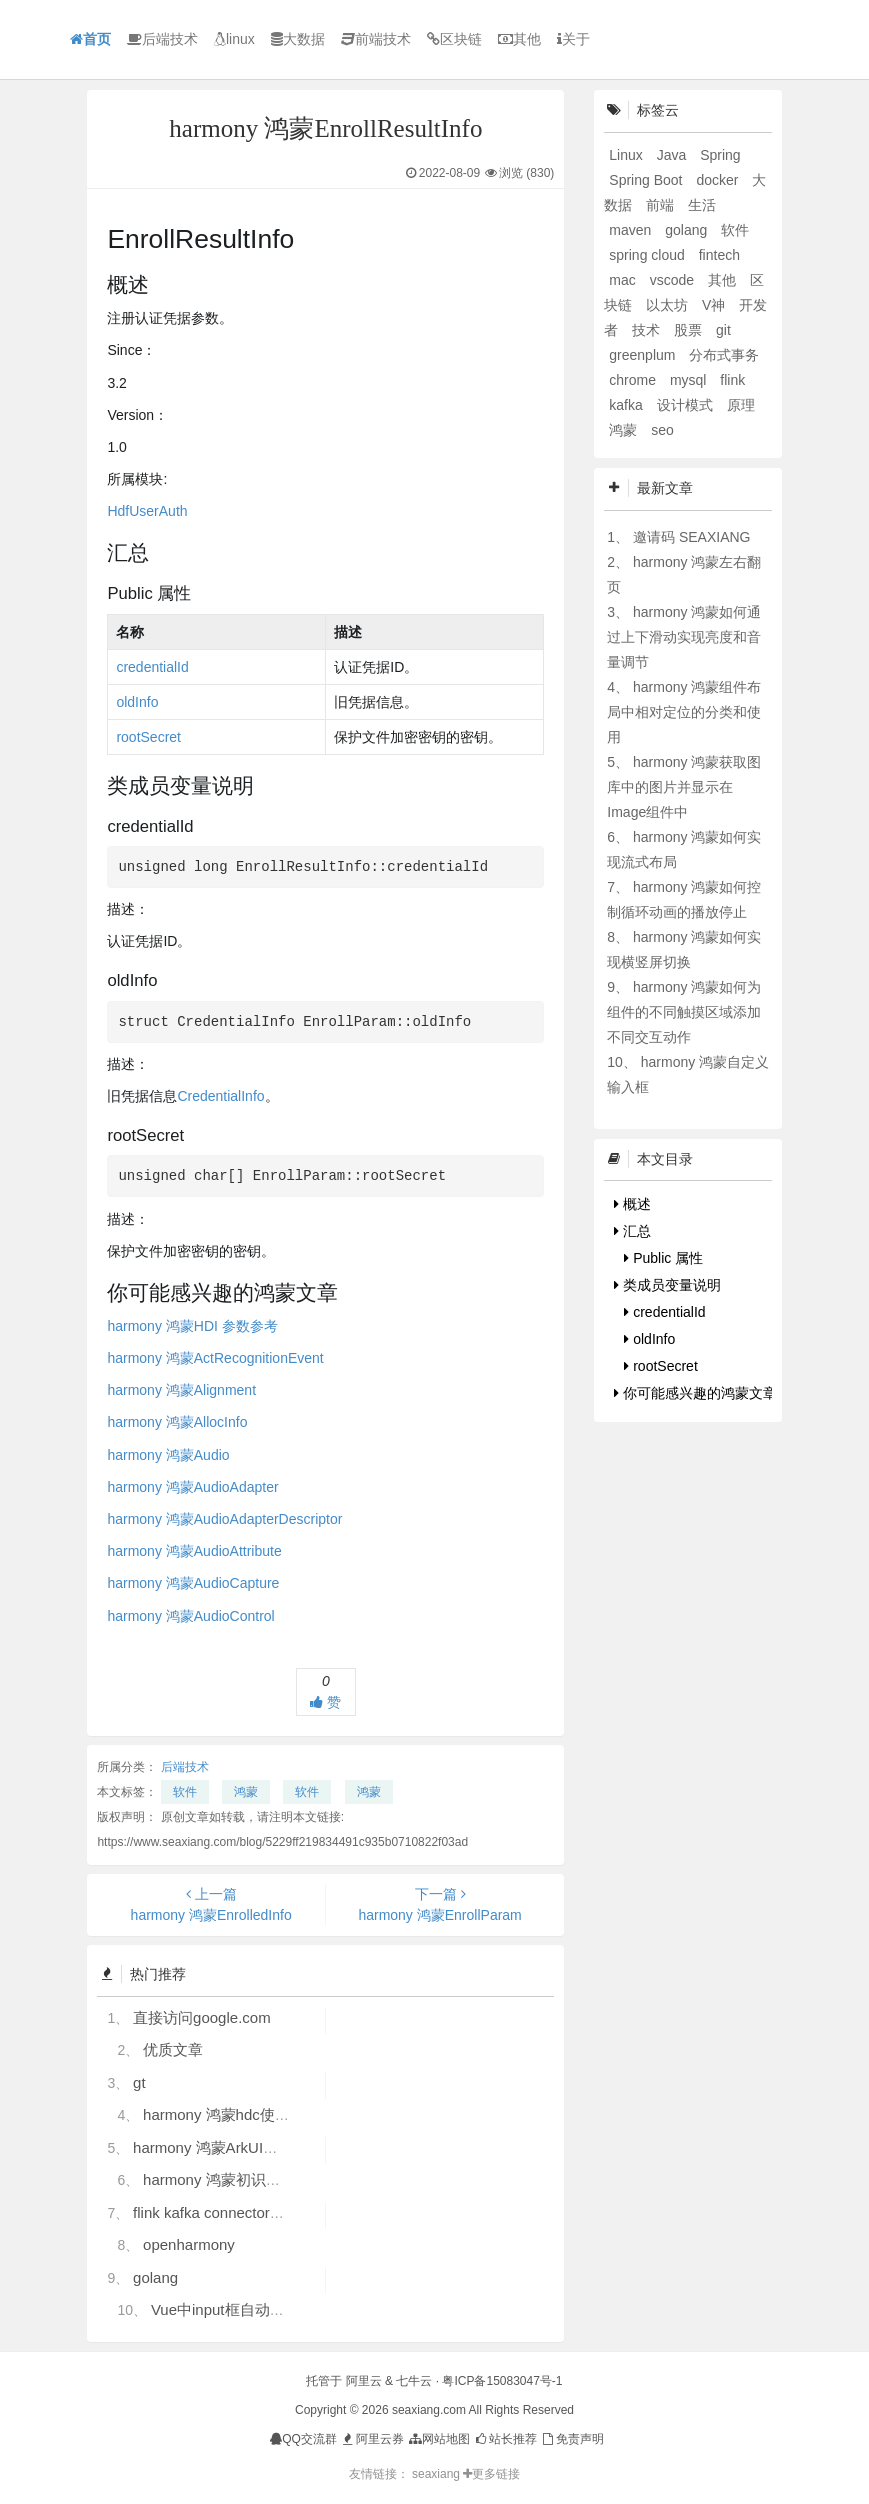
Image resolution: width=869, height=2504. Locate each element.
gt (139, 2082)
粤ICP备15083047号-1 (502, 2381)
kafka (627, 405)
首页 (90, 39)
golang (155, 2277)
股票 (690, 330)
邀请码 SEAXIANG (691, 537)
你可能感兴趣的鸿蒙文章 (695, 1393)
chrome (634, 380)
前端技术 (376, 39)
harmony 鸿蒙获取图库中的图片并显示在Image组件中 (684, 787)
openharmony (189, 2244)
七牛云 (414, 2381)
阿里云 (364, 2381)
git (723, 330)
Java (673, 155)
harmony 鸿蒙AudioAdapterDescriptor (224, 1519)
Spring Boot (647, 180)
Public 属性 (663, 1258)
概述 (632, 1204)
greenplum (644, 355)
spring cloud (648, 255)
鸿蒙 (246, 1792)
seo (662, 430)
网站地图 (438, 2439)
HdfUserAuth (147, 511)
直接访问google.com (202, 2017)
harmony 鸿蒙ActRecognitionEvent (215, 1358)
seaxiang (437, 2474)
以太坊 (669, 305)
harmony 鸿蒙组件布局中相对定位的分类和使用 (684, 712)
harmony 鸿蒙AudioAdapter (192, 1487)
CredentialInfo (220, 1096)
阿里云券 (371, 2439)
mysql (690, 380)
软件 (185, 1792)
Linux (627, 155)
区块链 (454, 39)
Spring (720, 155)
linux (234, 39)
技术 (648, 330)
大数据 (298, 39)
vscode (674, 280)
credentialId (152, 667)
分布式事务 (724, 355)
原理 (741, 405)
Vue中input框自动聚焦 (225, 2309)
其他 (519, 39)
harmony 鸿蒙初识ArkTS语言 (240, 2179)
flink (732, 380)
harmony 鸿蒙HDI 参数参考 (192, 1326)
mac (624, 280)
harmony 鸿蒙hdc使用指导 (231, 2114)
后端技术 (162, 39)
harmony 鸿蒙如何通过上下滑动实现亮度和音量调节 (684, 637)
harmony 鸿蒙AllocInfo (177, 1422)
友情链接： (379, 2474)
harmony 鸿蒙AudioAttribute (194, 1551)
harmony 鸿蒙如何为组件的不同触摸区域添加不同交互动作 (684, 1012)
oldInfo (137, 702)
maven (632, 230)
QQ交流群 (303, 2439)
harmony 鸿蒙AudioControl (190, 1616)
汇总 (632, 1231)
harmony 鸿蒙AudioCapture (193, 1583)
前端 (662, 205)
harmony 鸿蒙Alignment (181, 1390)
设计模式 (687, 405)
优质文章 (173, 2049)
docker (719, 180)
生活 (702, 205)
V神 (715, 305)
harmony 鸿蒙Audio (168, 1455)
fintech (719, 255)
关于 (573, 39)
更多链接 (491, 2474)
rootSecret (148, 737)
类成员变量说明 (667, 1285)
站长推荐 (505, 2439)
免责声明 (571, 2439)
